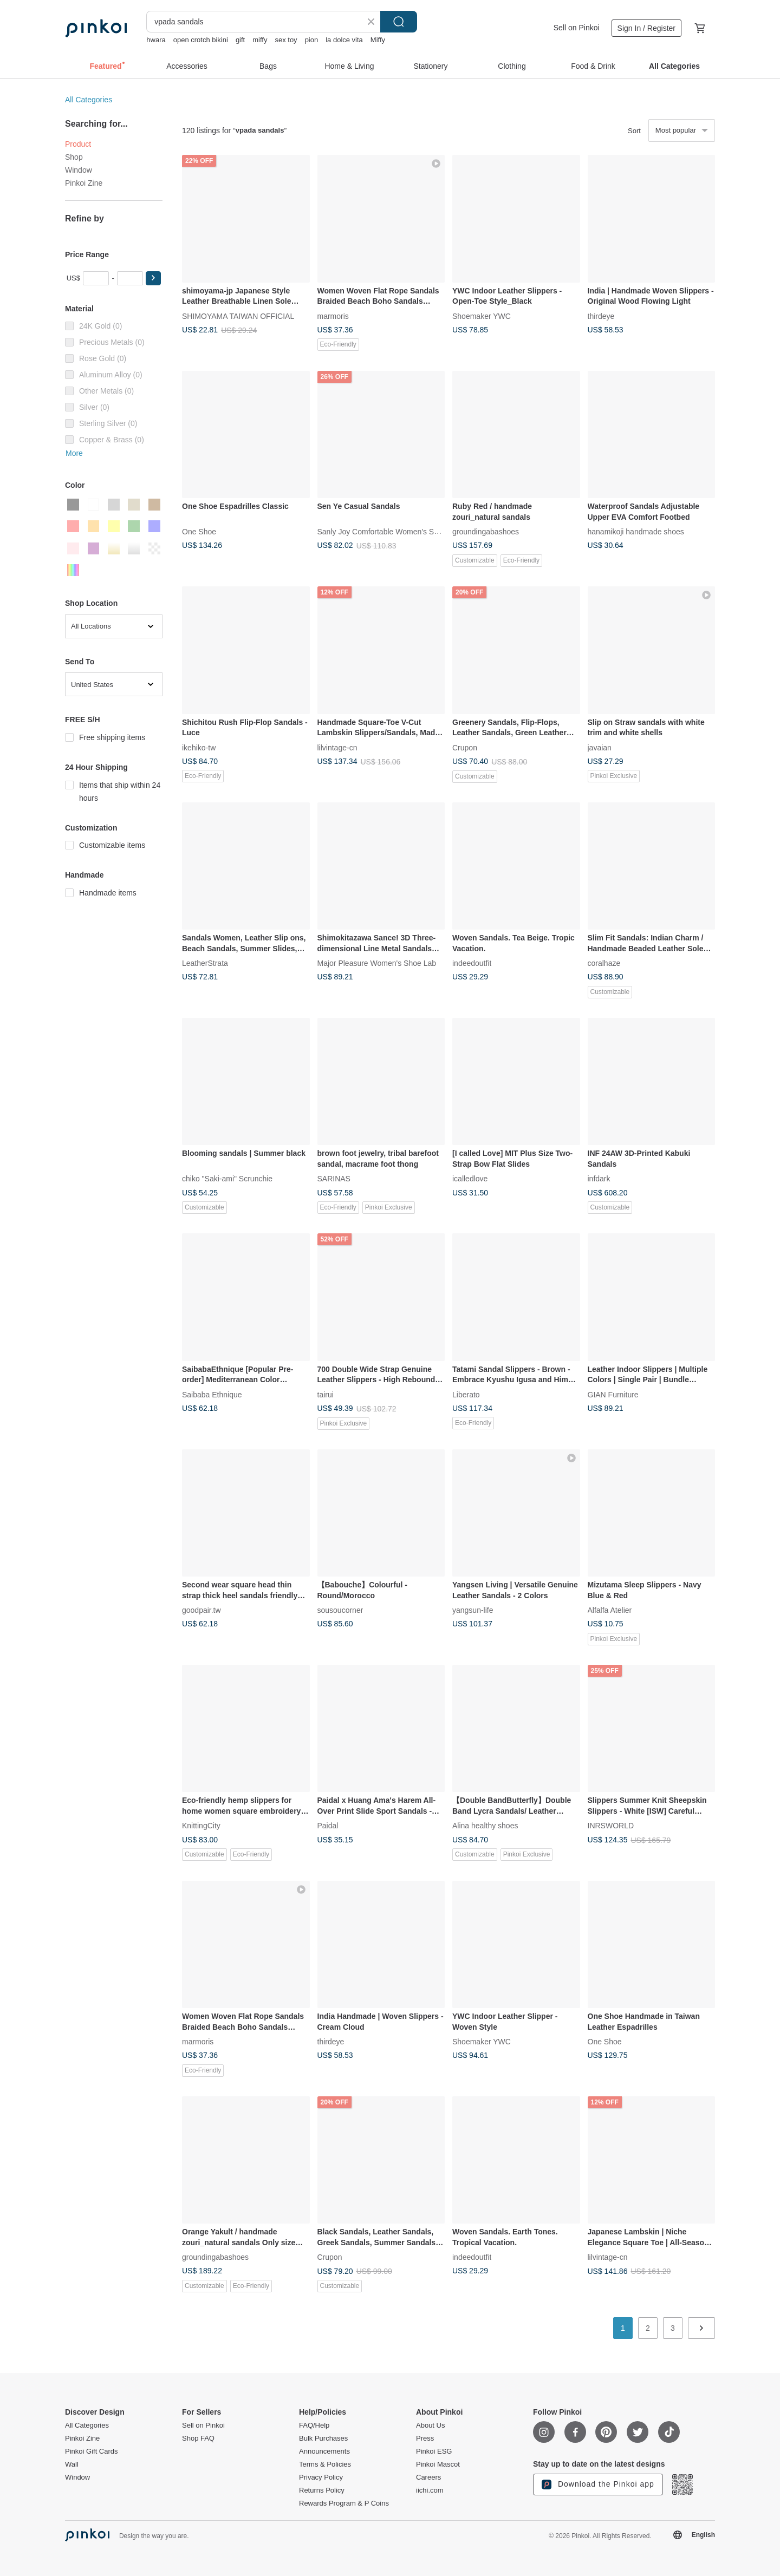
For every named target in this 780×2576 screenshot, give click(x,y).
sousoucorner (340, 1610)
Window (78, 170)
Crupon (464, 747)
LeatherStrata (205, 963)
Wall (72, 2464)
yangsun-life (472, 1610)
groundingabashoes (485, 531)
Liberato (466, 1394)
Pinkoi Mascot (438, 2464)
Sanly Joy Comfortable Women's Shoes (384, 531)
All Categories (88, 99)
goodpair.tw (201, 1610)
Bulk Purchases (323, 2438)
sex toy (286, 40)
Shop (74, 157)
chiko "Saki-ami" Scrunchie (227, 1178)
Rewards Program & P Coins (344, 2503)
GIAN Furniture (613, 1394)
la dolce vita (344, 40)
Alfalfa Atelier (610, 1610)
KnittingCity (201, 1825)
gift (240, 40)
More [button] (74, 453)
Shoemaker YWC (481, 315)
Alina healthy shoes (485, 1825)
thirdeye (601, 315)
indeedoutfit (471, 963)
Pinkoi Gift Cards (91, 2451)
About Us (430, 2425)
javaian (600, 747)
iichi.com (430, 2490)
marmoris (333, 315)
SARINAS (333, 1178)
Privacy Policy (321, 2477)
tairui (325, 1394)
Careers (428, 2477)
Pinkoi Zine (83, 183)
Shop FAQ (198, 2438)
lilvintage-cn (337, 747)
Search (398, 21)
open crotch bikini (200, 40)
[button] (153, 278)
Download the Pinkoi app (598, 2484)
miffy (259, 40)
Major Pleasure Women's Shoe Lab (377, 963)
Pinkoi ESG (434, 2451)
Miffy (377, 40)
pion (311, 40)
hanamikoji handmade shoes (636, 531)
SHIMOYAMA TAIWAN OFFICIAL (238, 315)
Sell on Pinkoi (577, 27)
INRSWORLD (611, 1825)
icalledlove (469, 1178)
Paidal (328, 1825)
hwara (155, 40)
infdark (599, 1178)
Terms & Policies (325, 2464)
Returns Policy (321, 2490)
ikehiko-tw (199, 747)
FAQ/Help (314, 2425)
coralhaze (604, 963)
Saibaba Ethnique (212, 1394)
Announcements (324, 2451)
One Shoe (199, 531)
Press (425, 2438)
